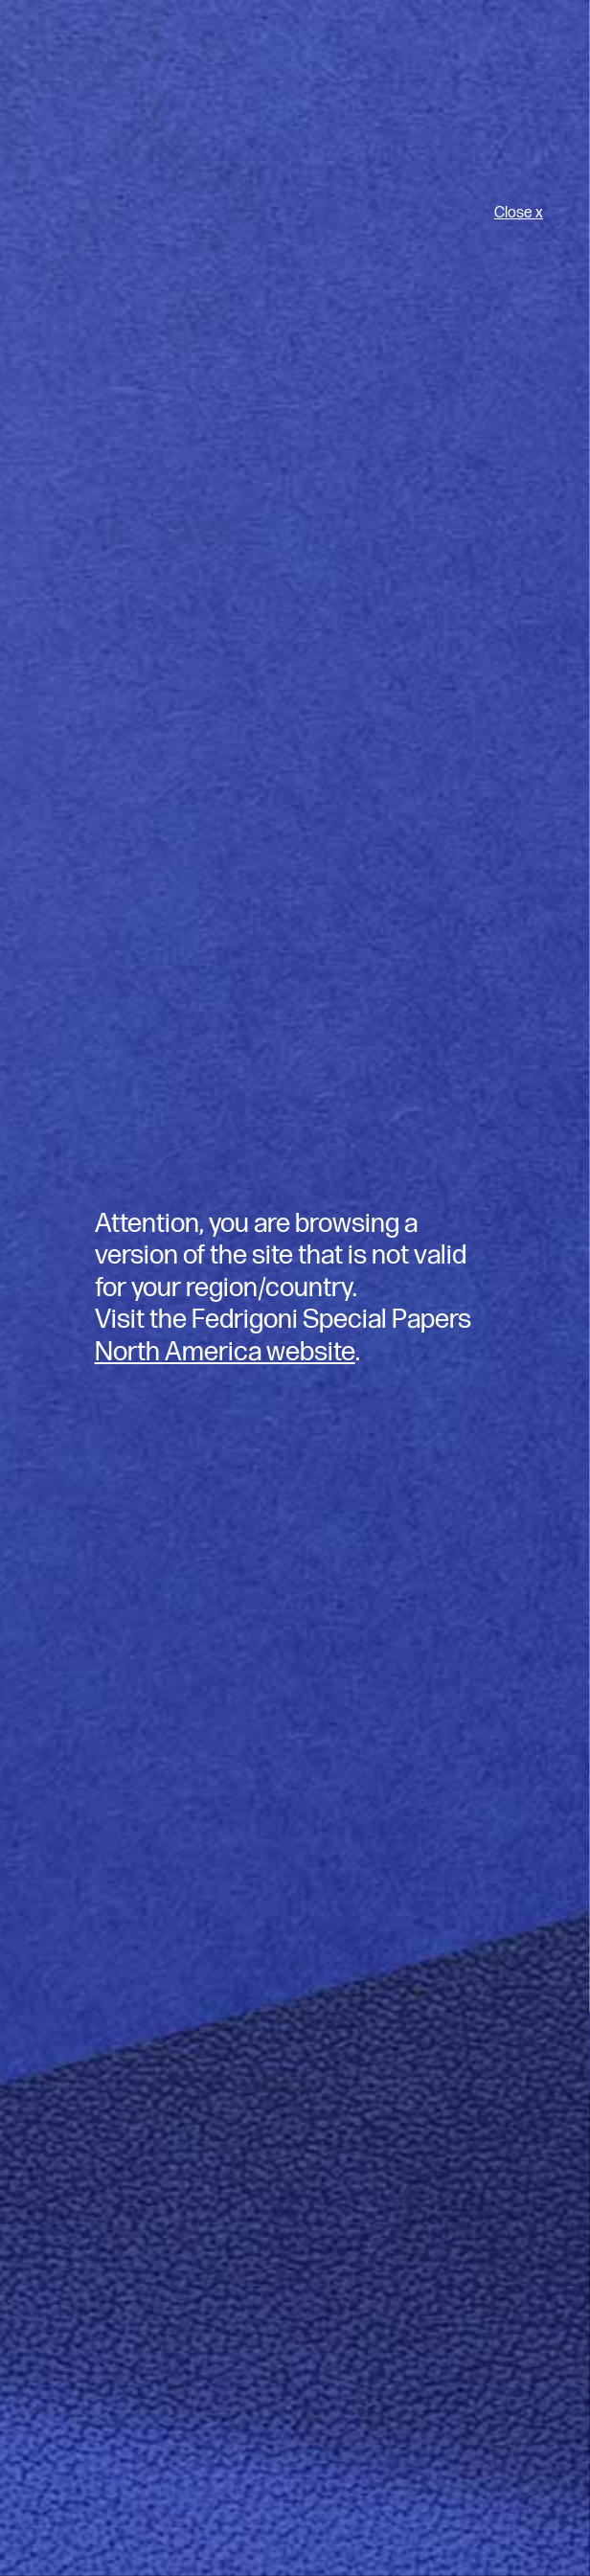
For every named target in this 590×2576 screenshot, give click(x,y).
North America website (225, 1352)
